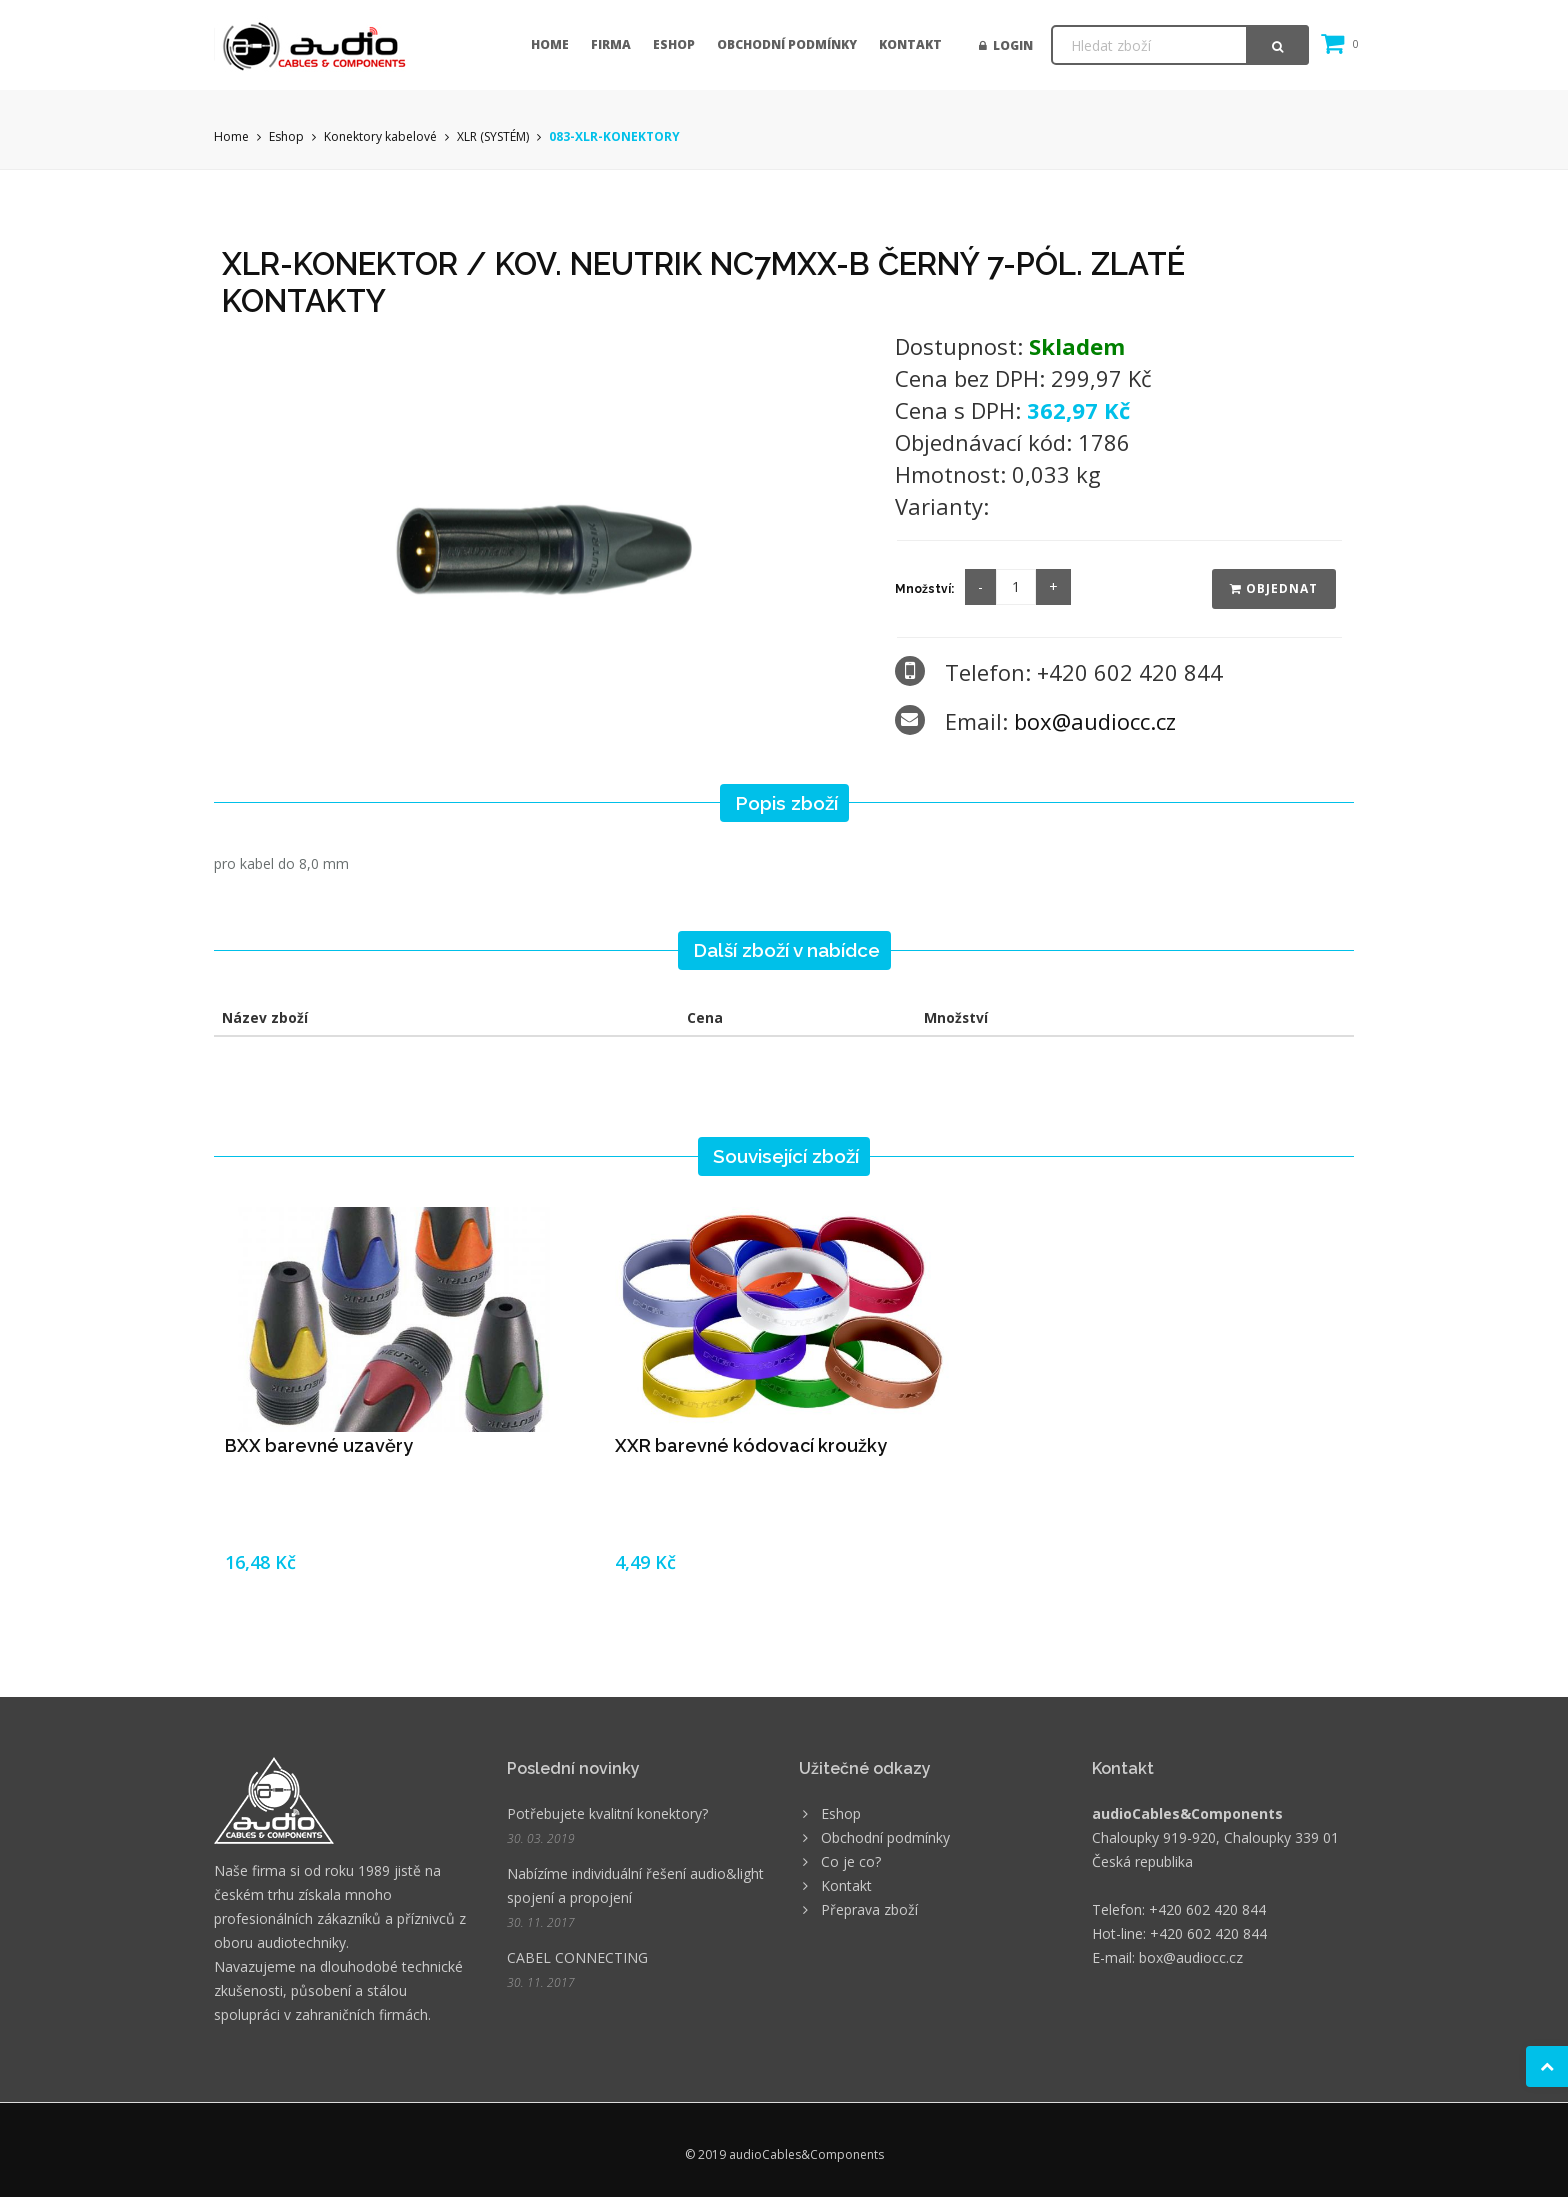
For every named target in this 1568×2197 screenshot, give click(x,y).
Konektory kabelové (380, 136)
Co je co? (851, 1861)
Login (1006, 45)
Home (550, 44)
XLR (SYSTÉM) (493, 136)
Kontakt (910, 44)
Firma (611, 44)
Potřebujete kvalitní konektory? (607, 1813)
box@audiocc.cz (1095, 721)
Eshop (674, 44)
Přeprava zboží (869, 1909)
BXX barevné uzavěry (319, 1445)
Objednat (1274, 588)
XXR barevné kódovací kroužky (751, 1445)
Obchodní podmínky (787, 44)
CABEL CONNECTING (577, 1957)
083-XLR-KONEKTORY (614, 136)
